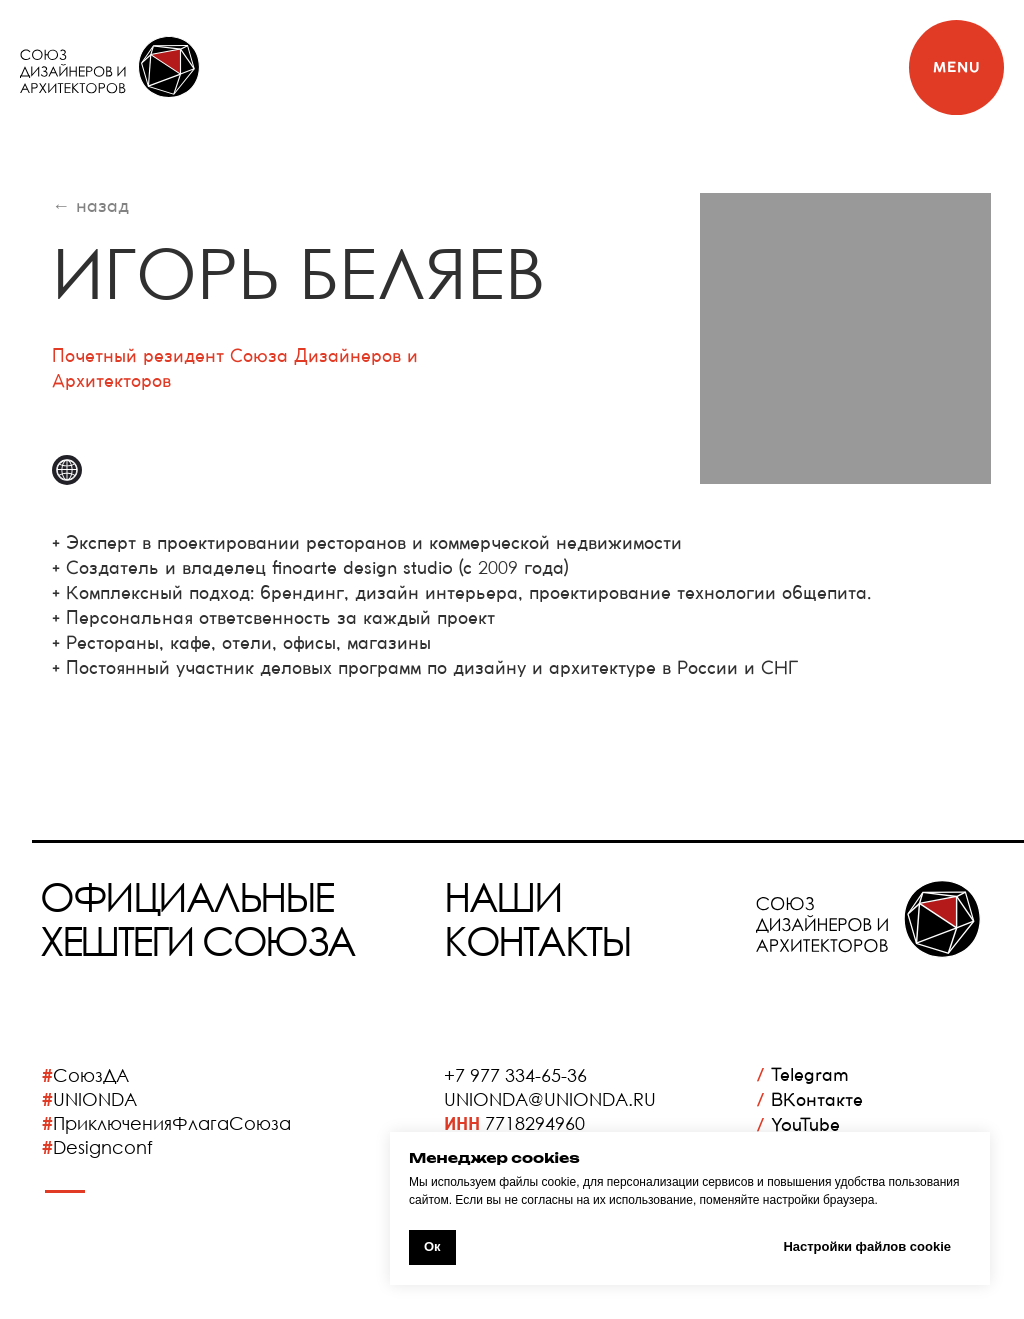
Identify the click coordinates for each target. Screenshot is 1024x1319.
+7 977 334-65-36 (515, 1075)
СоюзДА (91, 1075)
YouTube (798, 1124)
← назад (90, 205)
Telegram (802, 1074)
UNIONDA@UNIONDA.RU (550, 1099)
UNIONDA (95, 1099)
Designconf (103, 1147)
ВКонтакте (809, 1099)
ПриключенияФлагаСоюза (172, 1123)
